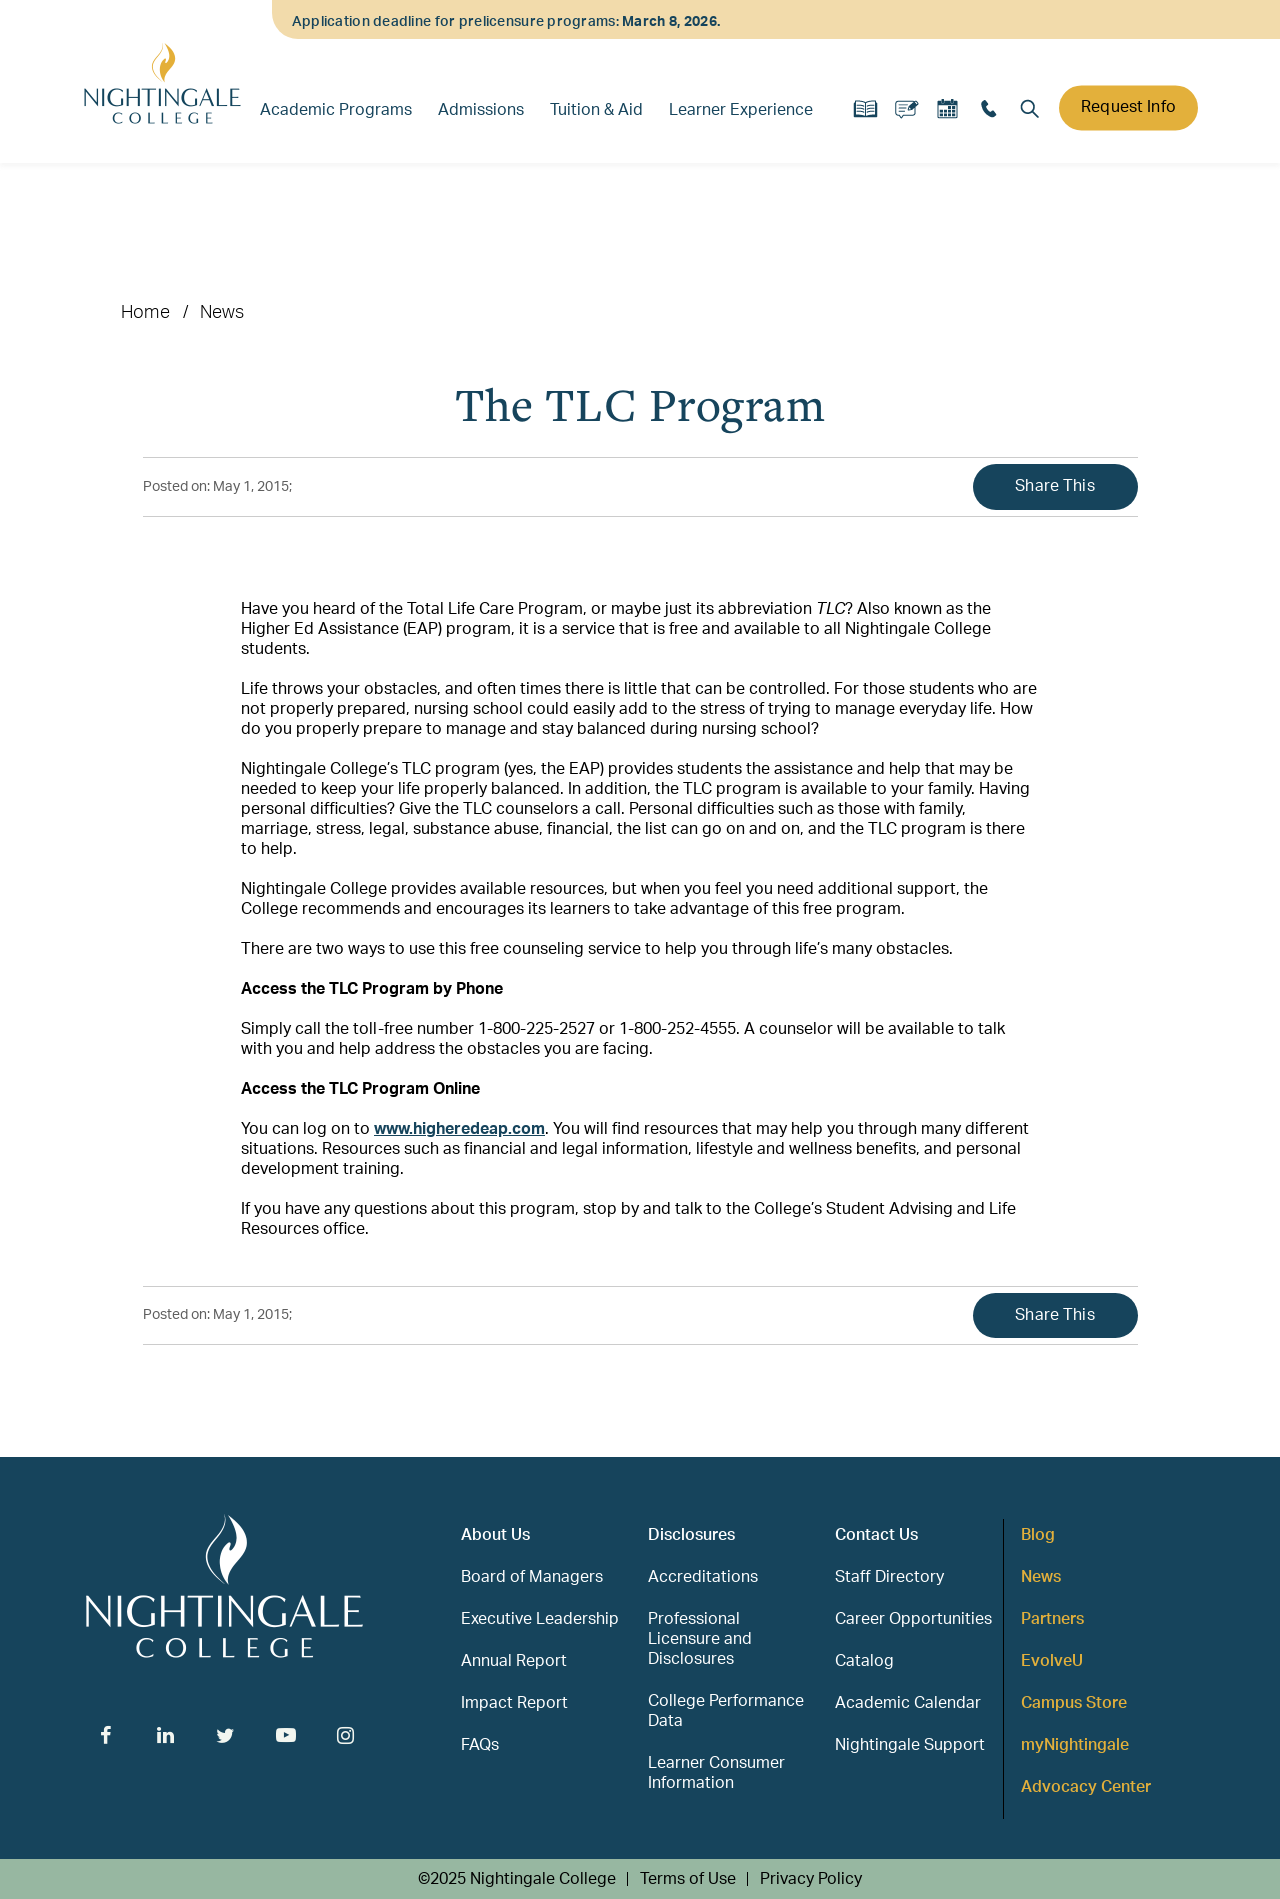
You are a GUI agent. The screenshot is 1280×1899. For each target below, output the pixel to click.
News (222, 313)
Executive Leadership (540, 1619)
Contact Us (876, 1535)
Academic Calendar (908, 1703)
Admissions (481, 110)
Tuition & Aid (596, 110)
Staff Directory (889, 1577)
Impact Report (514, 1703)
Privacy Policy (811, 1879)
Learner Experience (741, 110)
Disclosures (691, 1535)
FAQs (480, 1745)
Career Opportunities (913, 1619)
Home (145, 313)
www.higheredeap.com (459, 1129)
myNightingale (1075, 1745)
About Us (495, 1535)
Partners (1052, 1619)
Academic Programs (336, 110)
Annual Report (514, 1661)
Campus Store (1074, 1703)
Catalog (864, 1661)
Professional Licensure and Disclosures (700, 1639)
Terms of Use (688, 1879)
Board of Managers (532, 1577)
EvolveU (1052, 1661)
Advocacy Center (1086, 1787)
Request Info (1128, 107)
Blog (1038, 1535)
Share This (1055, 486)
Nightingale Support (910, 1745)
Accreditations (703, 1577)
